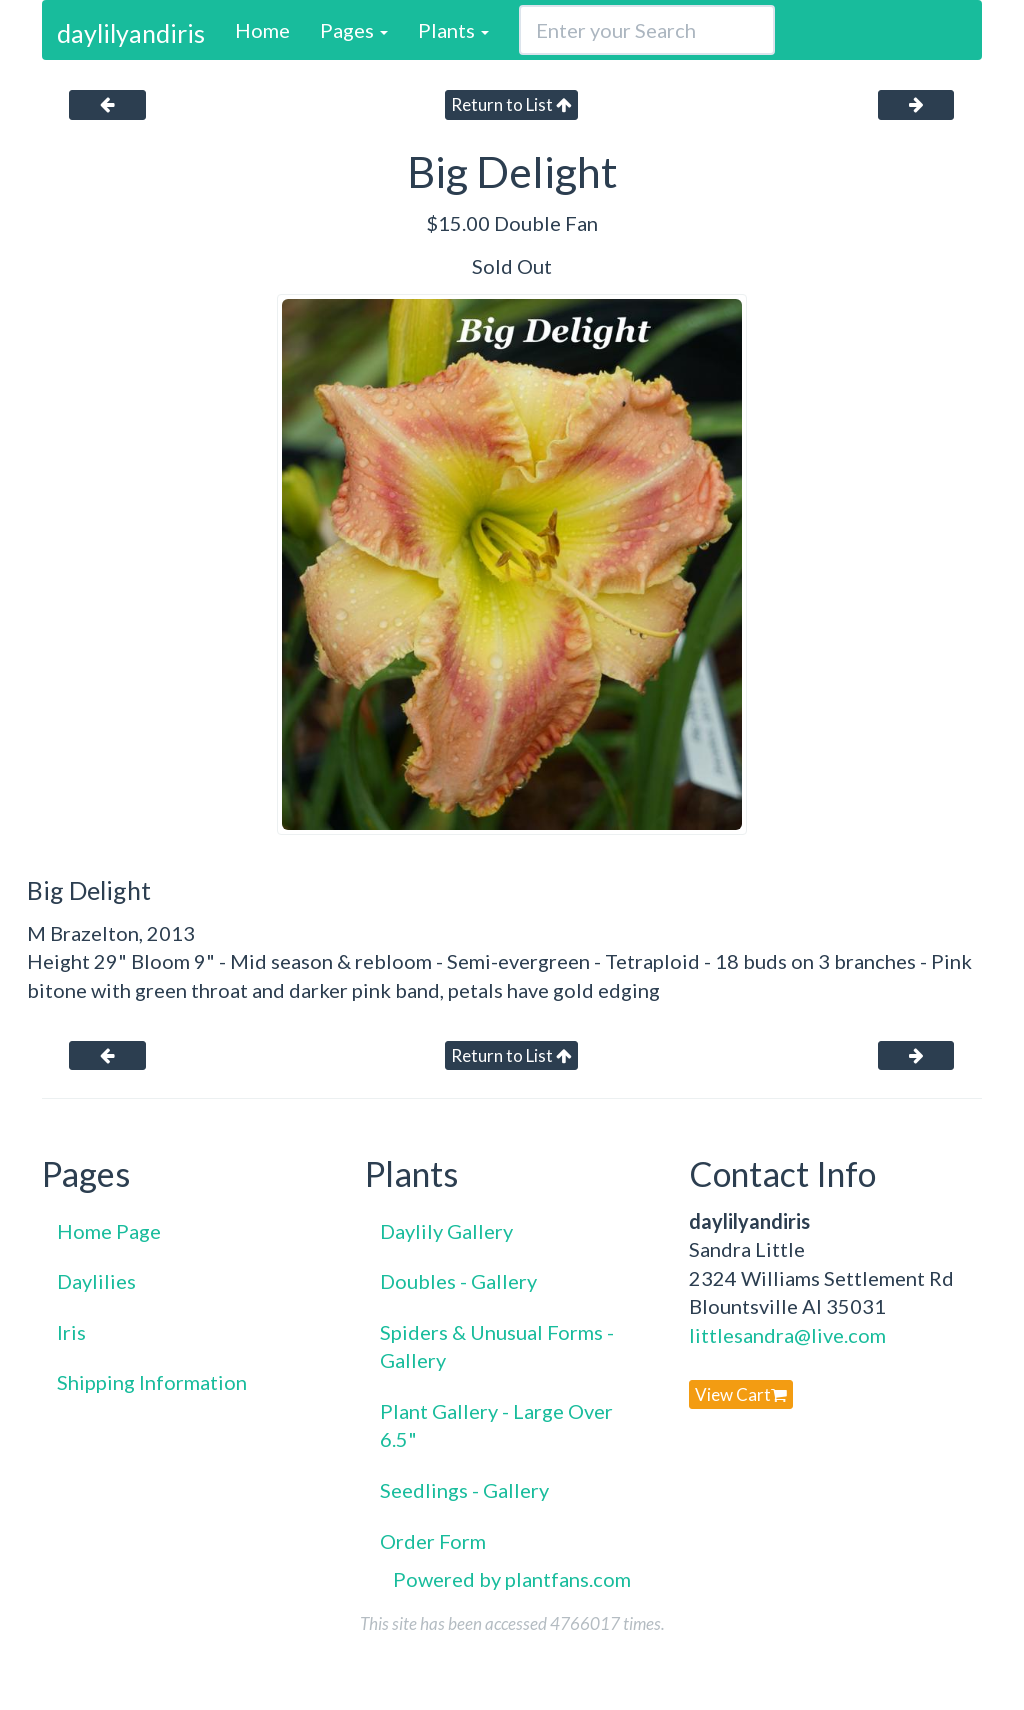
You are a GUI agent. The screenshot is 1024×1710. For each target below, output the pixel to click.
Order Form (433, 1541)
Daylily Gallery (446, 1231)
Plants (453, 30)
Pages (354, 30)
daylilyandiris (131, 33)
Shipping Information (152, 1382)
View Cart (741, 1394)
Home (262, 30)
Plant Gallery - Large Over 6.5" (496, 1425)
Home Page (109, 1231)
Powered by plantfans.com (512, 1579)
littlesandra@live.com (787, 1335)
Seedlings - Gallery (464, 1490)
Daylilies (96, 1281)
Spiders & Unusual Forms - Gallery (497, 1346)
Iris (71, 1332)
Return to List (511, 104)
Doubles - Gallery (458, 1281)
